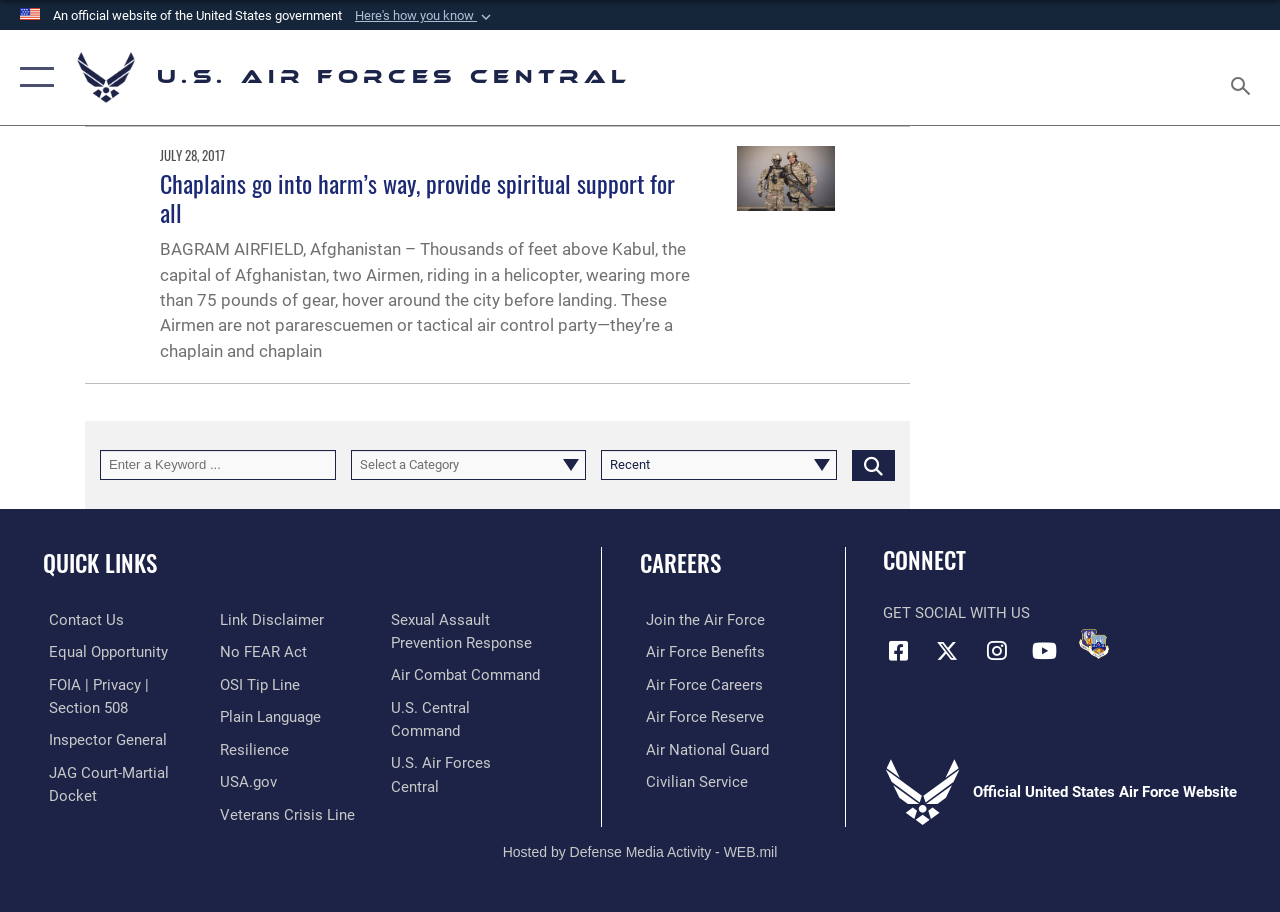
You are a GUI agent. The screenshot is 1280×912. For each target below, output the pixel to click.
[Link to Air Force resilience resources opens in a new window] (252, 748)
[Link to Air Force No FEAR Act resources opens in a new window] (261, 652)
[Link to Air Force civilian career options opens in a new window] (691, 779)
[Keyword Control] (218, 465)
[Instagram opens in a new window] (996, 650)
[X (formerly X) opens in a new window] (947, 650)
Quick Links (100, 563)
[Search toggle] (1244, 77)
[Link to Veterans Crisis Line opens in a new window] (460, 620)
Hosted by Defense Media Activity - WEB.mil (640, 829)
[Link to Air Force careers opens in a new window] (698, 684)
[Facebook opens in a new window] (898, 650)
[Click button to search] (873, 465)
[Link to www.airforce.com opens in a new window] (699, 620)
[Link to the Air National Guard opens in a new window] (701, 748)
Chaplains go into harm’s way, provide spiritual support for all (417, 197)
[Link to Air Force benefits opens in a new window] (699, 652)
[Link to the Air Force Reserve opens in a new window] (699, 716)
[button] (425, 16)
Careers (680, 563)
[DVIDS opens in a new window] (1094, 644)
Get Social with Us (956, 613)
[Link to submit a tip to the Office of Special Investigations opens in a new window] (258, 684)
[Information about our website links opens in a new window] (270, 620)
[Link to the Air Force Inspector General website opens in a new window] (102, 738)
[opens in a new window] (268, 716)
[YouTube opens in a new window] (1045, 650)
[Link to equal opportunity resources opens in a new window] (102, 652)
